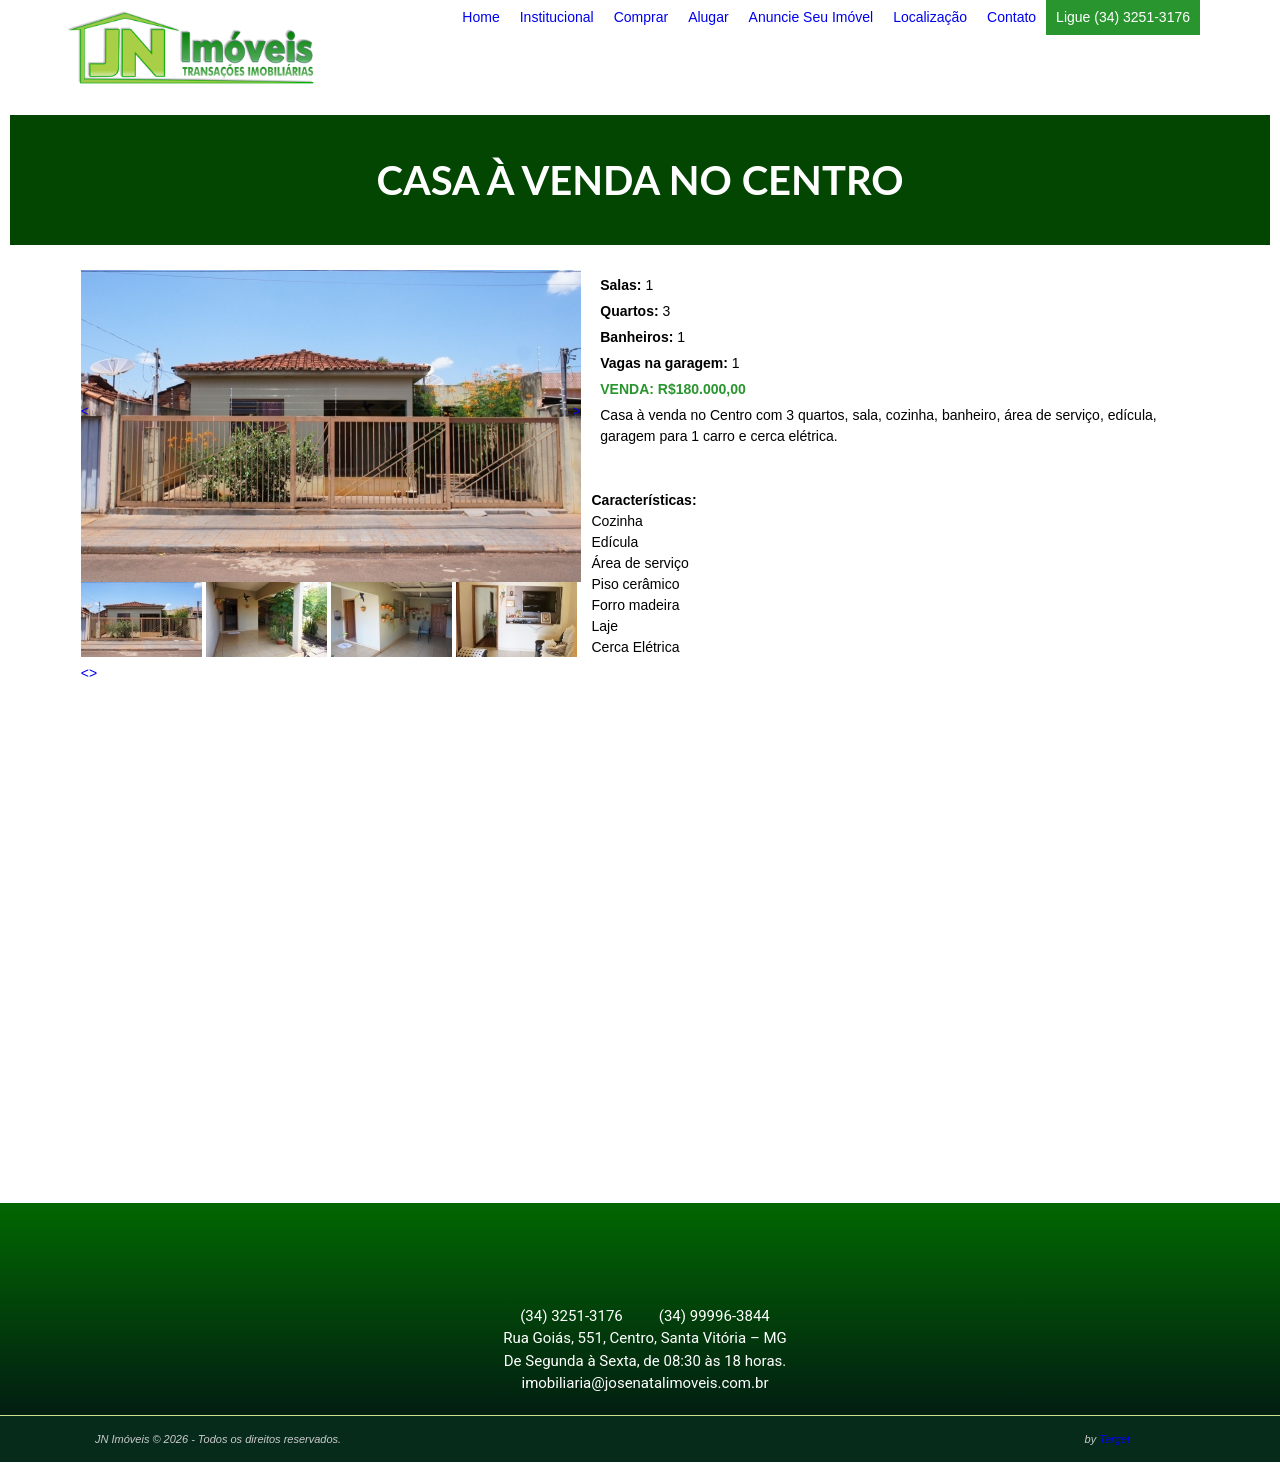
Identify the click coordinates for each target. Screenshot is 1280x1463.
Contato (1011, 17)
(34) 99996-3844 (714, 1317)
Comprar (641, 17)
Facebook (629, 1246)
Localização (930, 17)
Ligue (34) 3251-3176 (1123, 17)
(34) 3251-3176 (571, 1317)
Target (1114, 1440)
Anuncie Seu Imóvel (811, 17)
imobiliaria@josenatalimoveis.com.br (645, 1384)
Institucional (557, 17)
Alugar (708, 17)
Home (480, 17)
